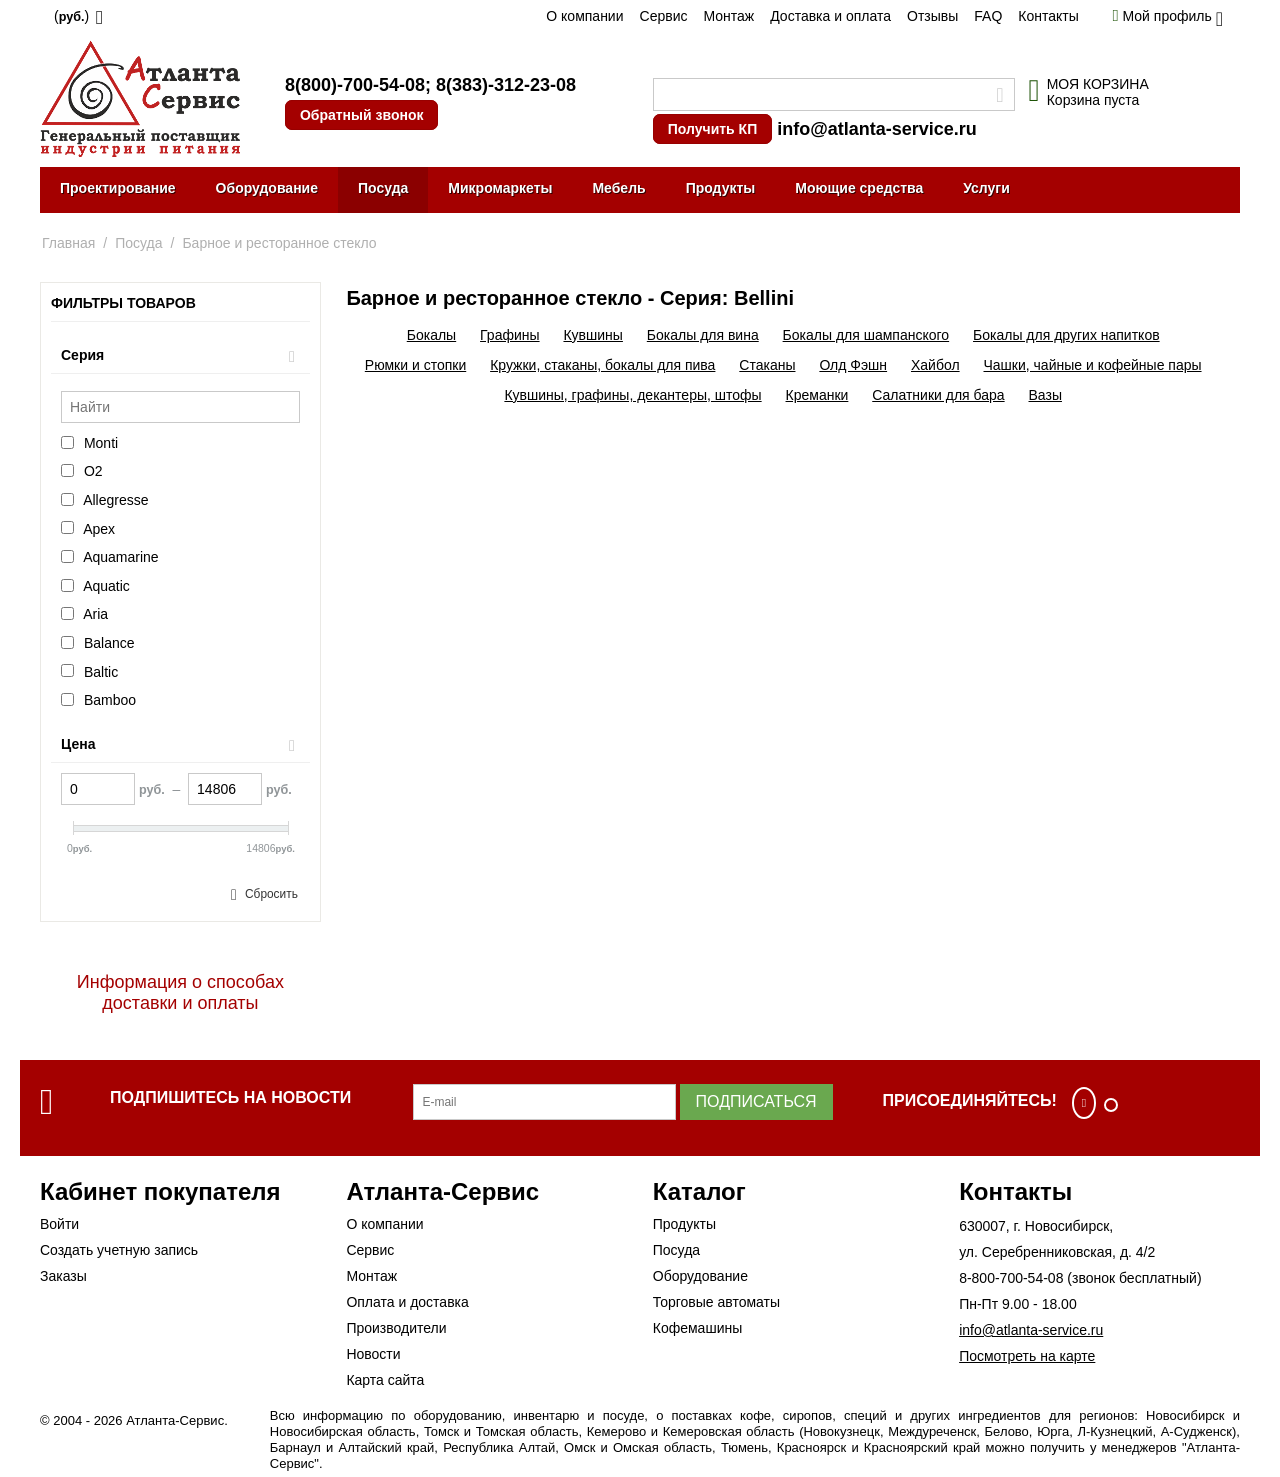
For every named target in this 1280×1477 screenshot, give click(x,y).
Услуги (986, 188)
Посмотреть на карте (1027, 1356)
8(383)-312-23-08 (506, 85)
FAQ (988, 16)
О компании (584, 16)
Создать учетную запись (119, 1250)
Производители (396, 1328)
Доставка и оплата (830, 16)
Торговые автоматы (716, 1302)
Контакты (1048, 16)
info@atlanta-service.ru (877, 129)
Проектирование (118, 188)
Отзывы (932, 16)
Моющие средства (859, 188)
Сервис (664, 16)
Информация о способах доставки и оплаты (180, 992)
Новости (373, 1354)
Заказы (63, 1276)
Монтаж (728, 16)
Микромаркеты (500, 188)
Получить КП (712, 129)
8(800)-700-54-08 (355, 85)
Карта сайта (385, 1380)
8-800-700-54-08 (1011, 1278)
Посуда (383, 188)
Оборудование (267, 188)
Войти (59, 1224)
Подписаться (756, 1101)
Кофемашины (698, 1328)
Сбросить (271, 894)
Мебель (618, 188)
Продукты (721, 188)
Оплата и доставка (407, 1302)
